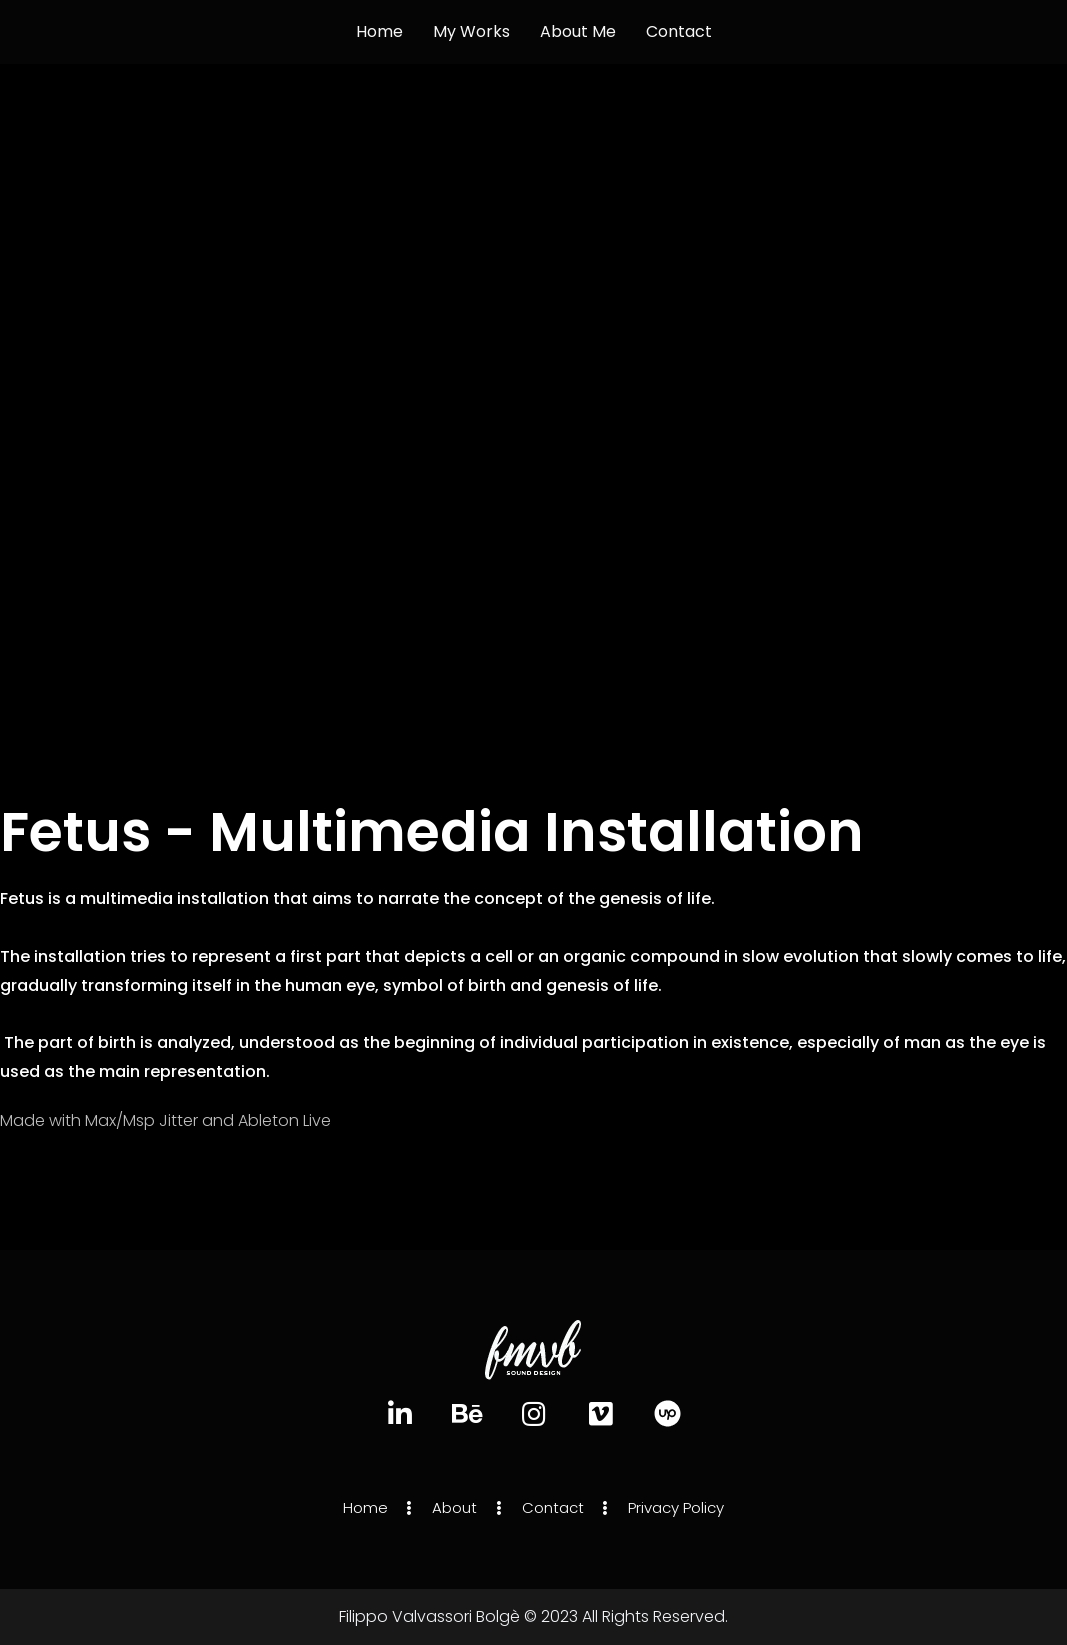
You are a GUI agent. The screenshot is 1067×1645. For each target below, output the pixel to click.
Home (379, 31)
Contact (679, 31)
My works (471, 31)
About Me (578, 31)
